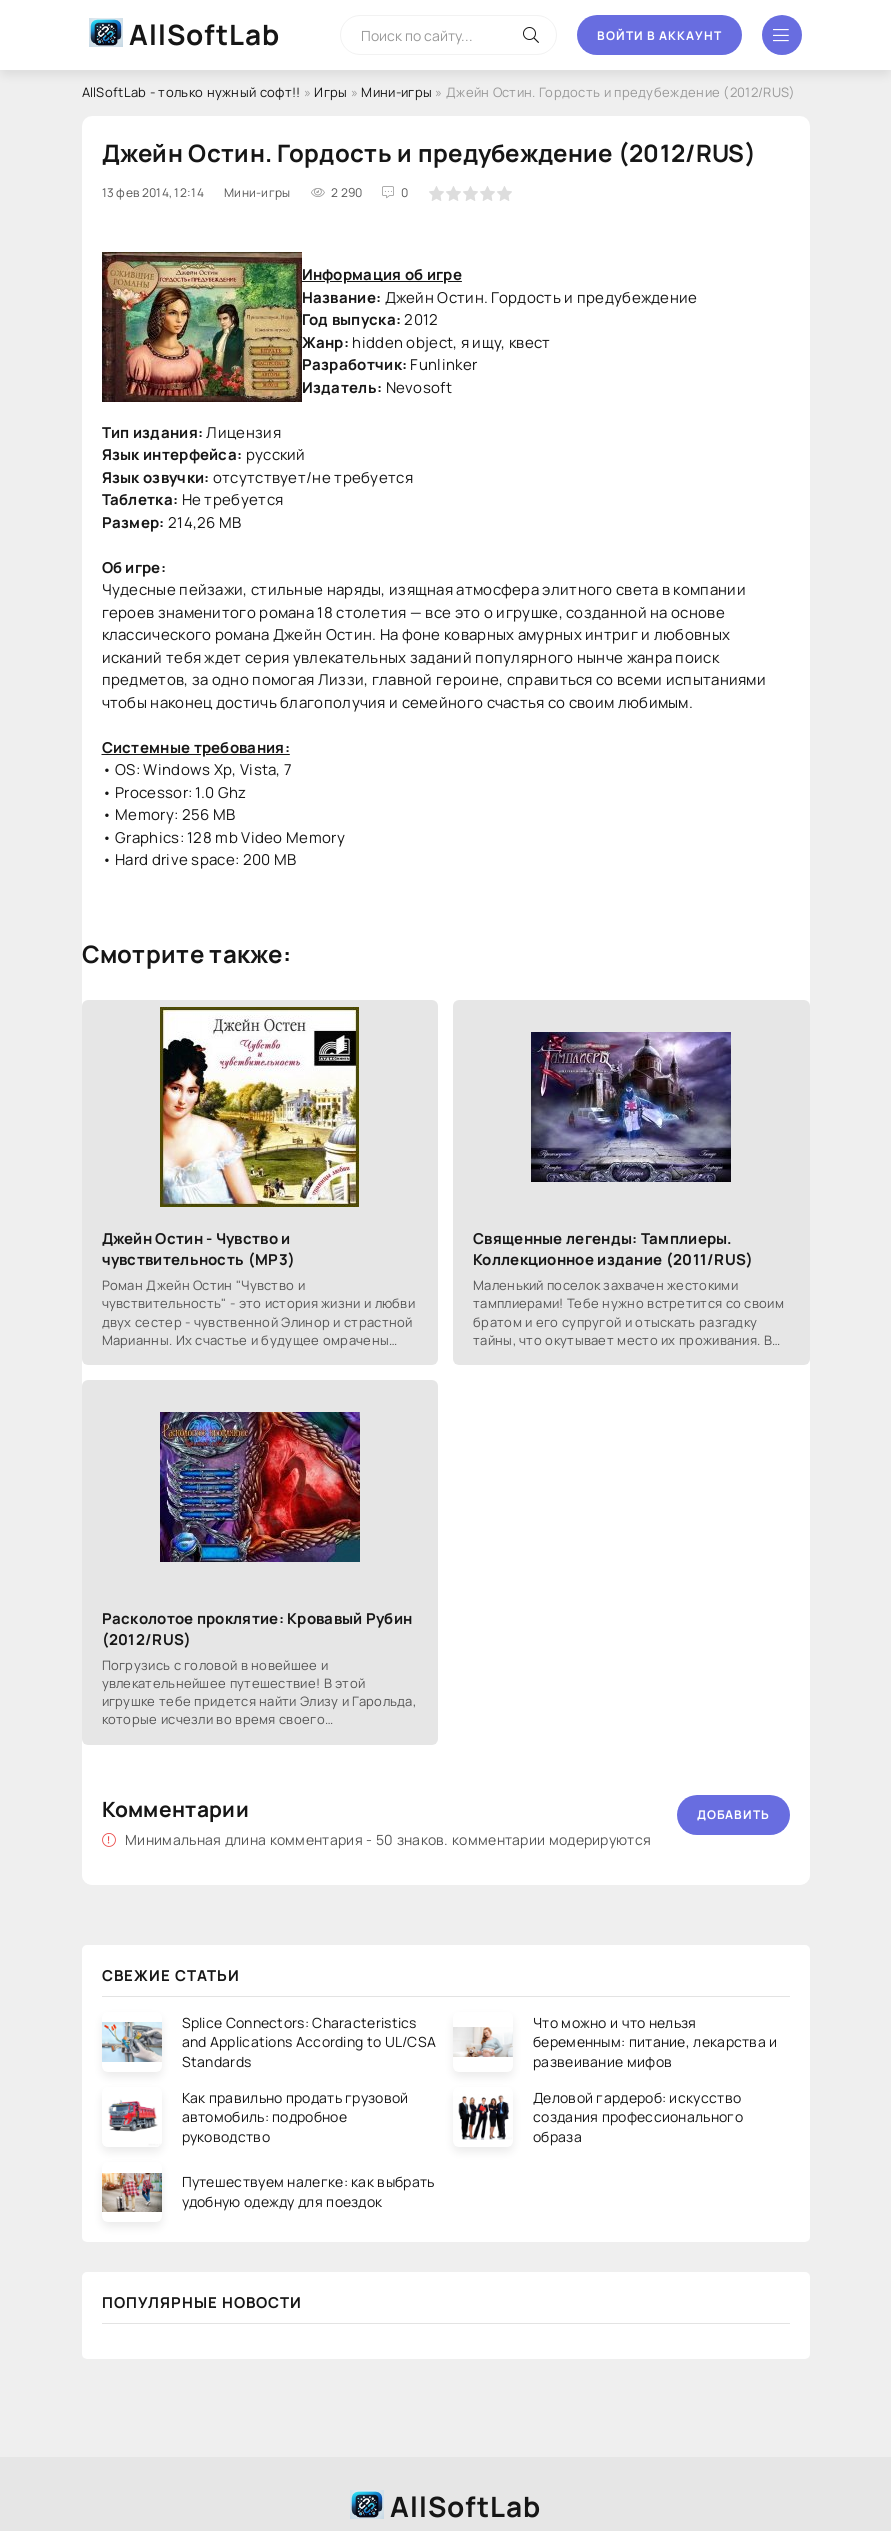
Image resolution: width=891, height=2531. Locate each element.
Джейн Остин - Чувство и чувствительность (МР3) (199, 1249)
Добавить (733, 1814)
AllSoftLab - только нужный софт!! (191, 92)
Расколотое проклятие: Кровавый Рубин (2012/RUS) (257, 1629)
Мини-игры (396, 92)
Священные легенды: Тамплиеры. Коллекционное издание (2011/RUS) (613, 1249)
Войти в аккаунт (659, 35)
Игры (330, 92)
